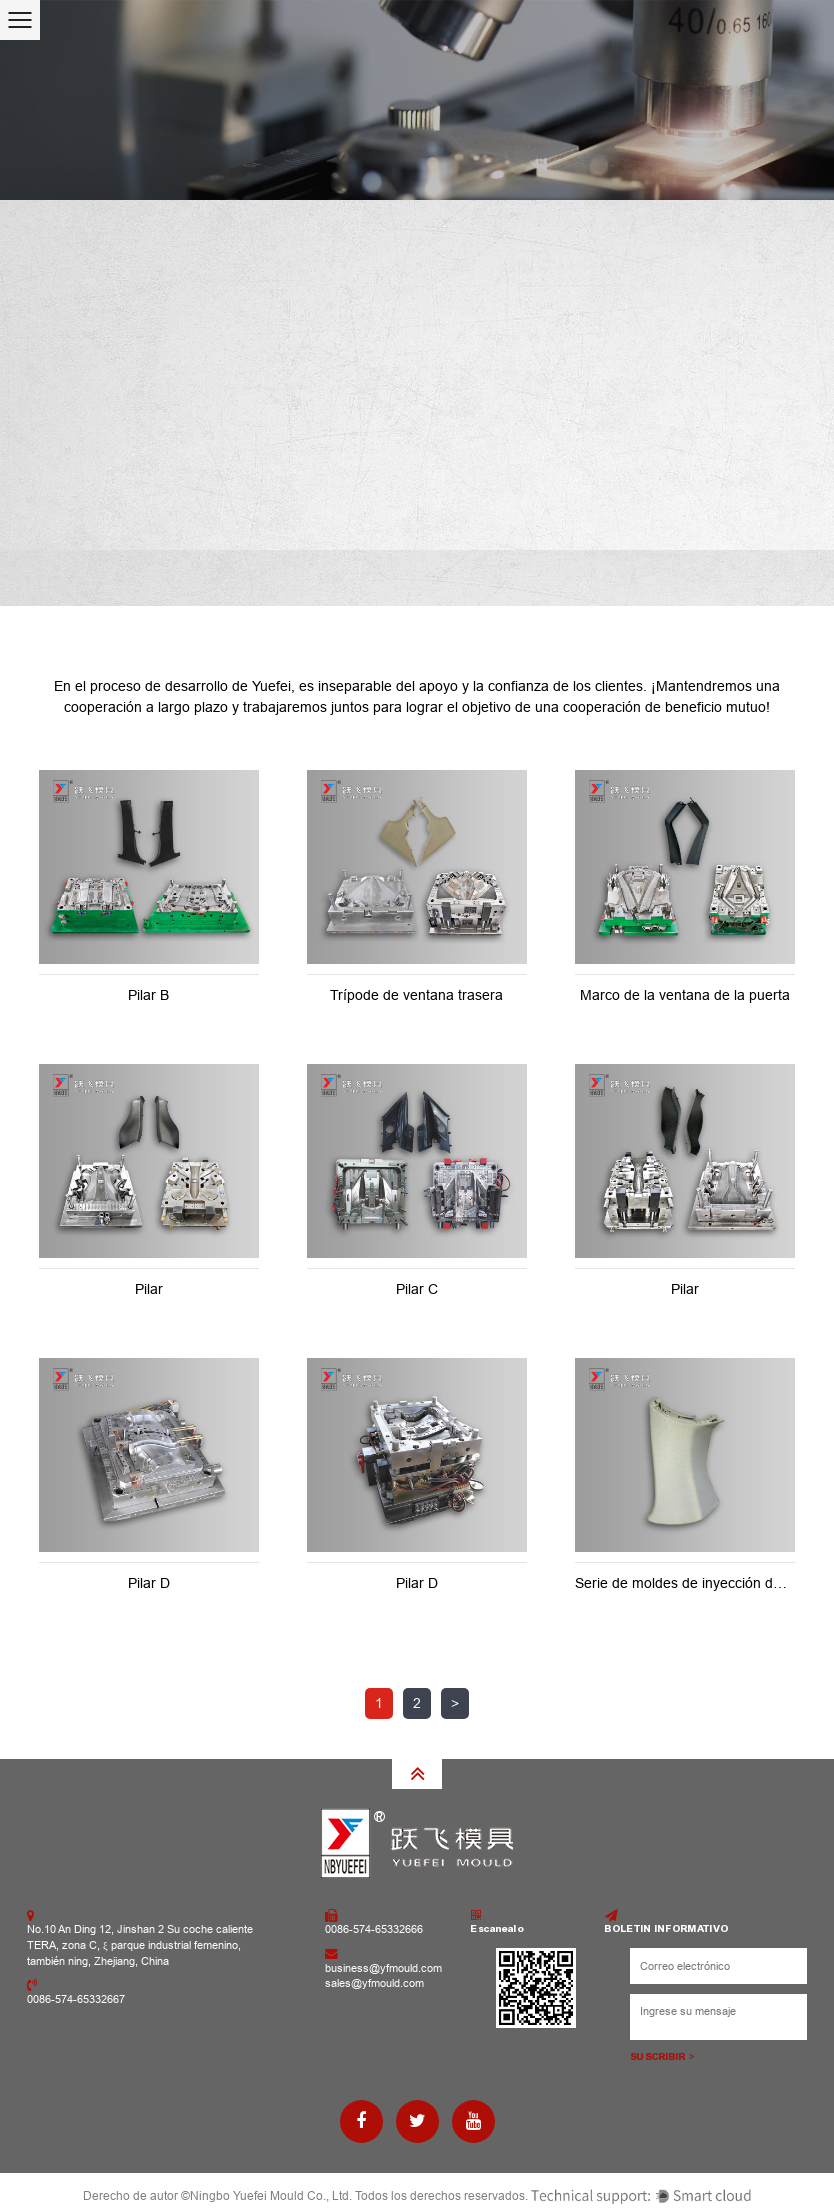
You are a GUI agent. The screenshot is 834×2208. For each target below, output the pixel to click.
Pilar (149, 1289)
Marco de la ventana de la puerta (685, 995)
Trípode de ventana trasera (416, 995)
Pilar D (149, 1583)
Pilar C (417, 1289)
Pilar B (148, 995)
